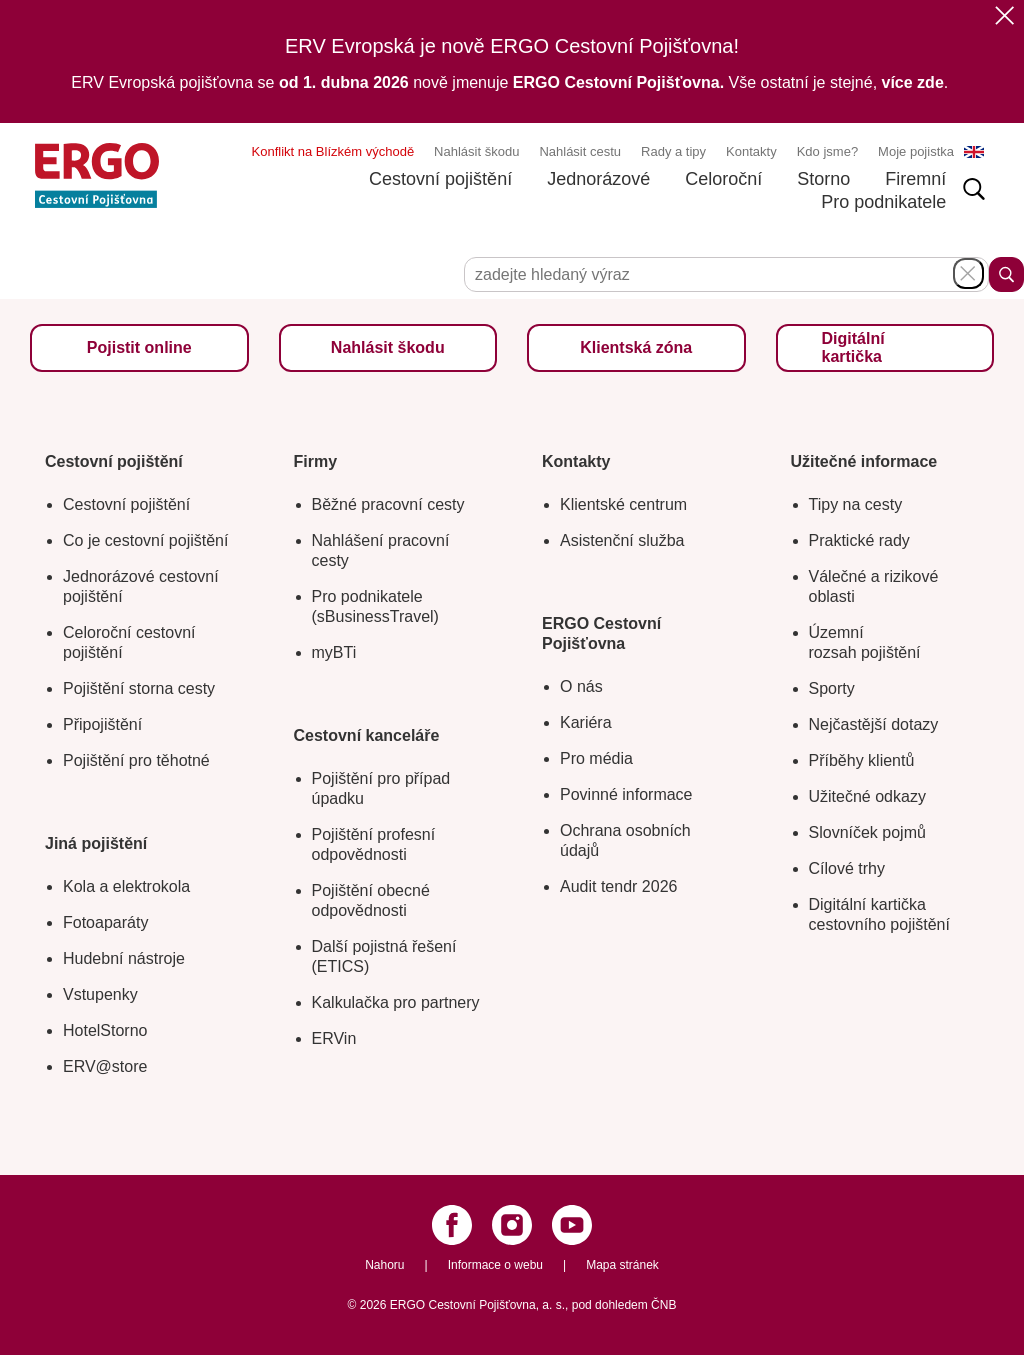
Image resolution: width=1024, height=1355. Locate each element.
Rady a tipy (673, 151)
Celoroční (723, 179)
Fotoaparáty (105, 922)
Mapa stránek (622, 1265)
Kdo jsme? (827, 151)
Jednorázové (598, 179)
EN (974, 152)
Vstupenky (100, 994)
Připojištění (102, 724)
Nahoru (384, 1265)
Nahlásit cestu (580, 151)
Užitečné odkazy (867, 796)
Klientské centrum (623, 504)
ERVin (334, 1038)
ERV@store (105, 1066)
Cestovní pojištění (440, 179)
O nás (581, 686)
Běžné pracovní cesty (388, 504)
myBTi (334, 652)
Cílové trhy (847, 868)
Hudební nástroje (124, 958)
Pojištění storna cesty (139, 688)
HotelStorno (105, 1030)
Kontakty (751, 151)
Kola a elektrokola (126, 886)
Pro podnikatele (883, 202)
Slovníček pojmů (867, 832)
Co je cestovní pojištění (145, 540)
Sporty (832, 688)
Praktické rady (859, 540)
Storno (823, 179)
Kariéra (586, 722)
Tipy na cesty (856, 504)
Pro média (596, 758)
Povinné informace (626, 794)
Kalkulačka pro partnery (396, 1002)
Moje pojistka (916, 151)
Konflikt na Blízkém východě (333, 151)
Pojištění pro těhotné (136, 760)
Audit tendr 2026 (618, 886)
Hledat (1006, 274)
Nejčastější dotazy (874, 724)
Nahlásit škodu (476, 151)
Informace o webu (495, 1265)
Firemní (915, 179)
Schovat (968, 273)
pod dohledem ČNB (624, 1305)
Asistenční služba (622, 540)
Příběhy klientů (862, 760)
